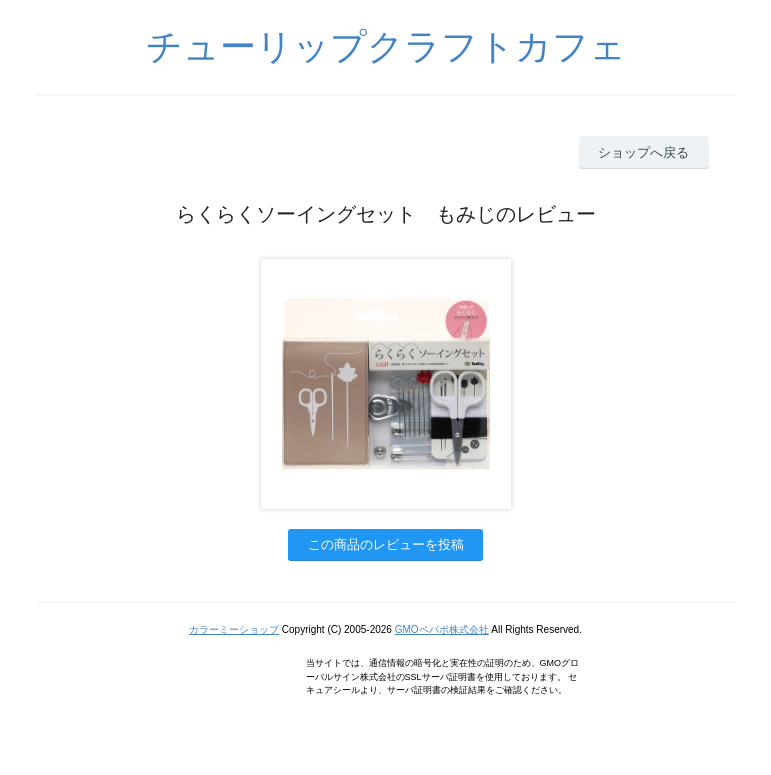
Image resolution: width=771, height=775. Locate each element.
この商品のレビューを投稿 (386, 544)
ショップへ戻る (643, 152)
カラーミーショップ (234, 629)
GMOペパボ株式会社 (442, 629)
